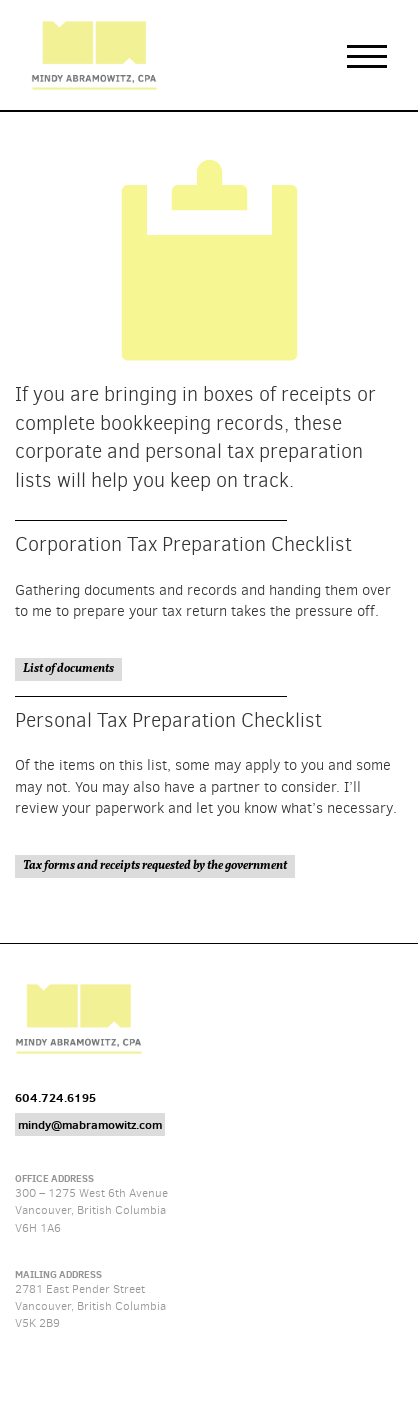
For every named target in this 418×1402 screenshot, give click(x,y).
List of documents (68, 669)
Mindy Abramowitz (94, 55)
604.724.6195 (55, 1097)
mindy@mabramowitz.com (90, 1124)
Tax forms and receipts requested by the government (155, 866)
